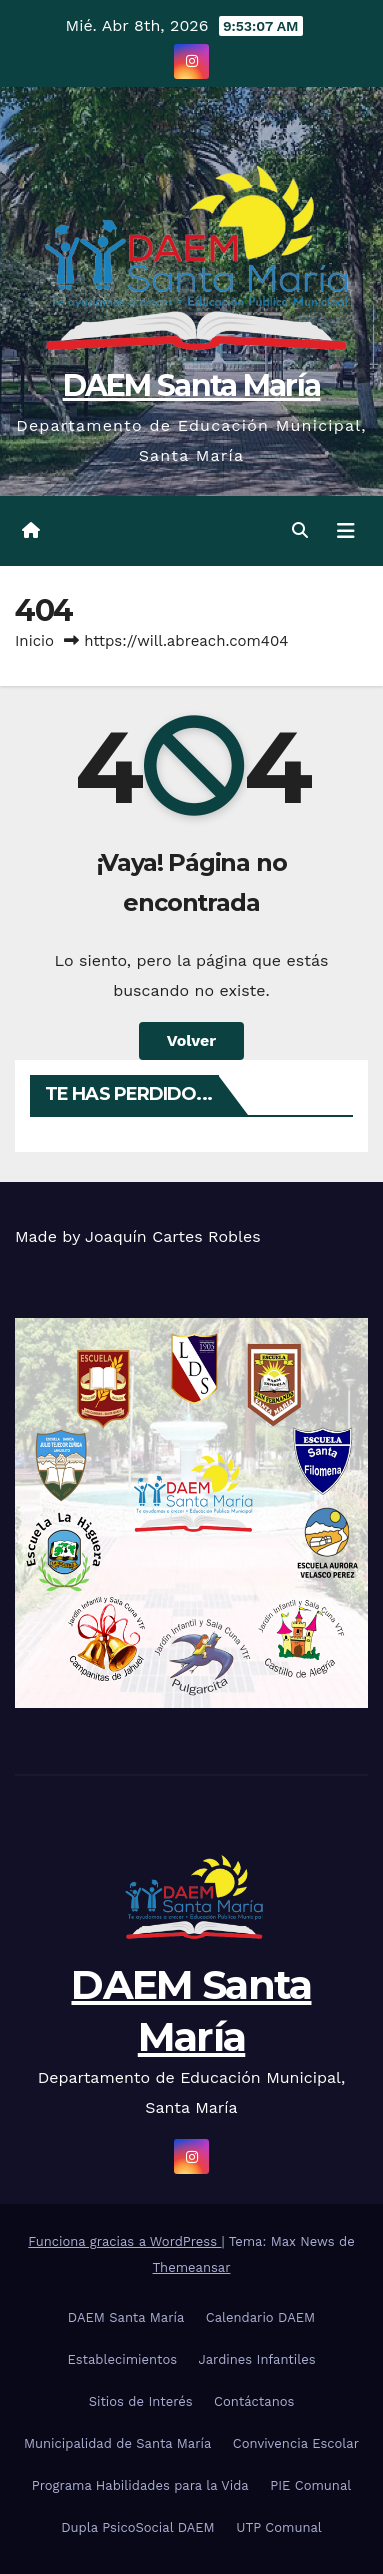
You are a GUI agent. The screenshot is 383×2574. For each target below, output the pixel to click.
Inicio (34, 641)
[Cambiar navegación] (346, 531)
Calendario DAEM (260, 2317)
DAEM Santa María (192, 385)
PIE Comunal (310, 2485)
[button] (300, 530)
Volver (192, 1040)
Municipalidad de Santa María (117, 2443)
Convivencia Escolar (296, 2443)
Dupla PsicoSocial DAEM (138, 2527)
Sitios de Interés (141, 2401)
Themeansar (192, 2267)
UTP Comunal (279, 2527)
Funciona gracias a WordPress (124, 2241)
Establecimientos (122, 2359)
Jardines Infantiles (257, 2359)
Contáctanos (254, 2401)
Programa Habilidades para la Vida (140, 2485)
